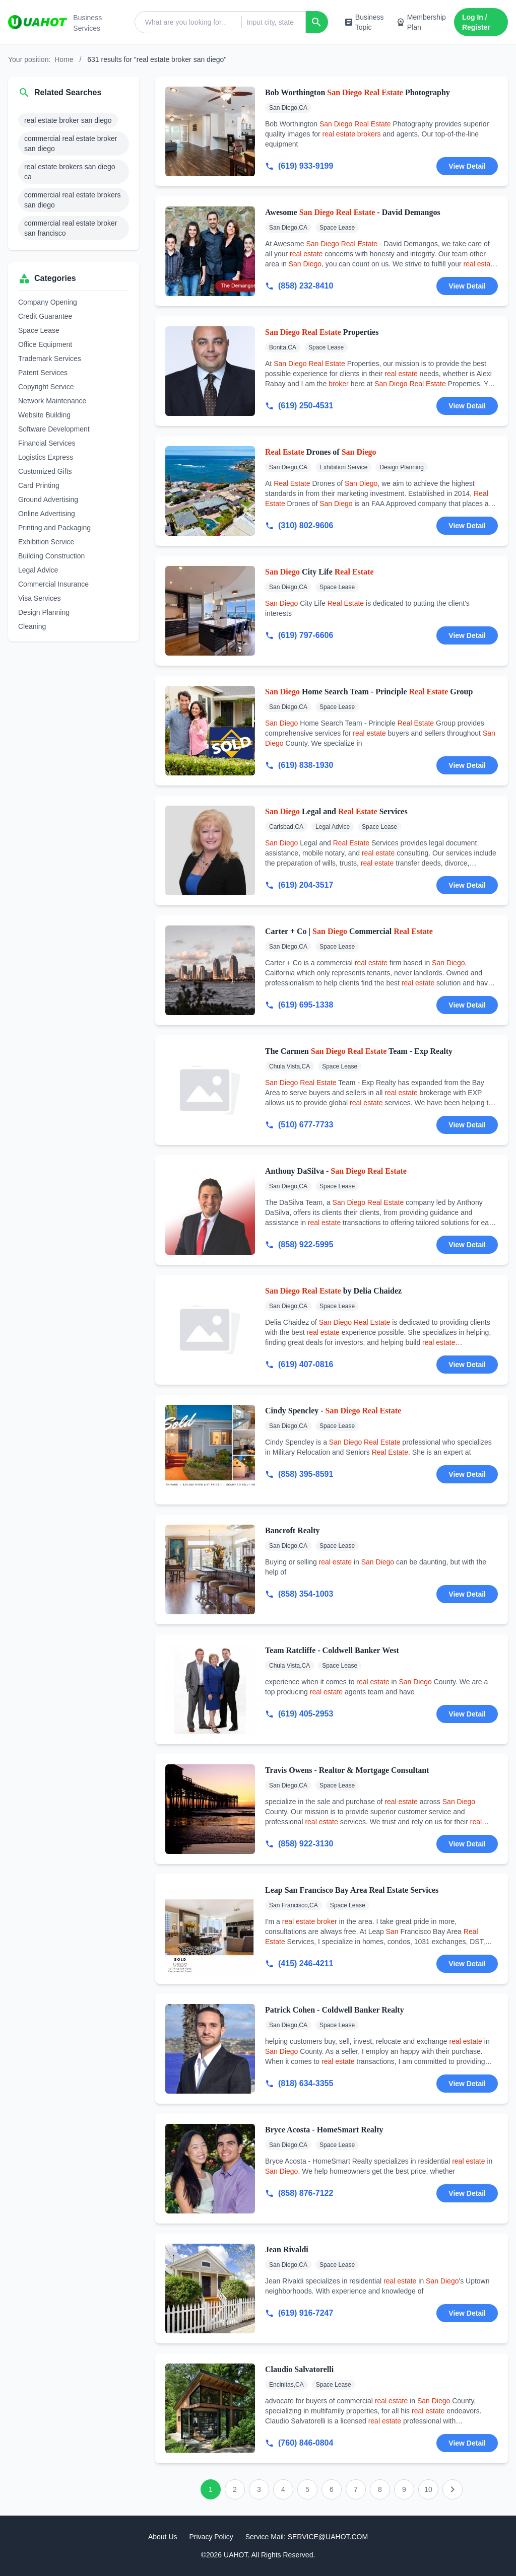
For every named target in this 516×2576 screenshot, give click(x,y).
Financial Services (47, 443)
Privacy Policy (211, 2537)
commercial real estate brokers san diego (72, 200)
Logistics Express (45, 457)
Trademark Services (49, 358)
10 (428, 2489)
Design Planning (44, 612)
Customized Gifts (45, 471)
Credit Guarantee (45, 316)
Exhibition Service (46, 542)
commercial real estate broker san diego (70, 143)
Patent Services (43, 373)
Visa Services (39, 598)
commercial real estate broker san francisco (70, 228)
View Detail (467, 166)
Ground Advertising (48, 499)
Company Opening (47, 302)
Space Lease (38, 330)
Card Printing (38, 485)
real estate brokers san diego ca (69, 172)
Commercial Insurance (53, 584)
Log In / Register (476, 22)
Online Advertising (46, 514)
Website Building (44, 415)
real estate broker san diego (68, 120)
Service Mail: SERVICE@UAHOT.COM (306, 2537)
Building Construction (51, 556)
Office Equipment (45, 344)
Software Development (54, 429)
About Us (162, 2537)
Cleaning (32, 626)
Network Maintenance (52, 401)
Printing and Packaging (54, 528)
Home (63, 59)
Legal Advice (38, 570)
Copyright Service (46, 387)
